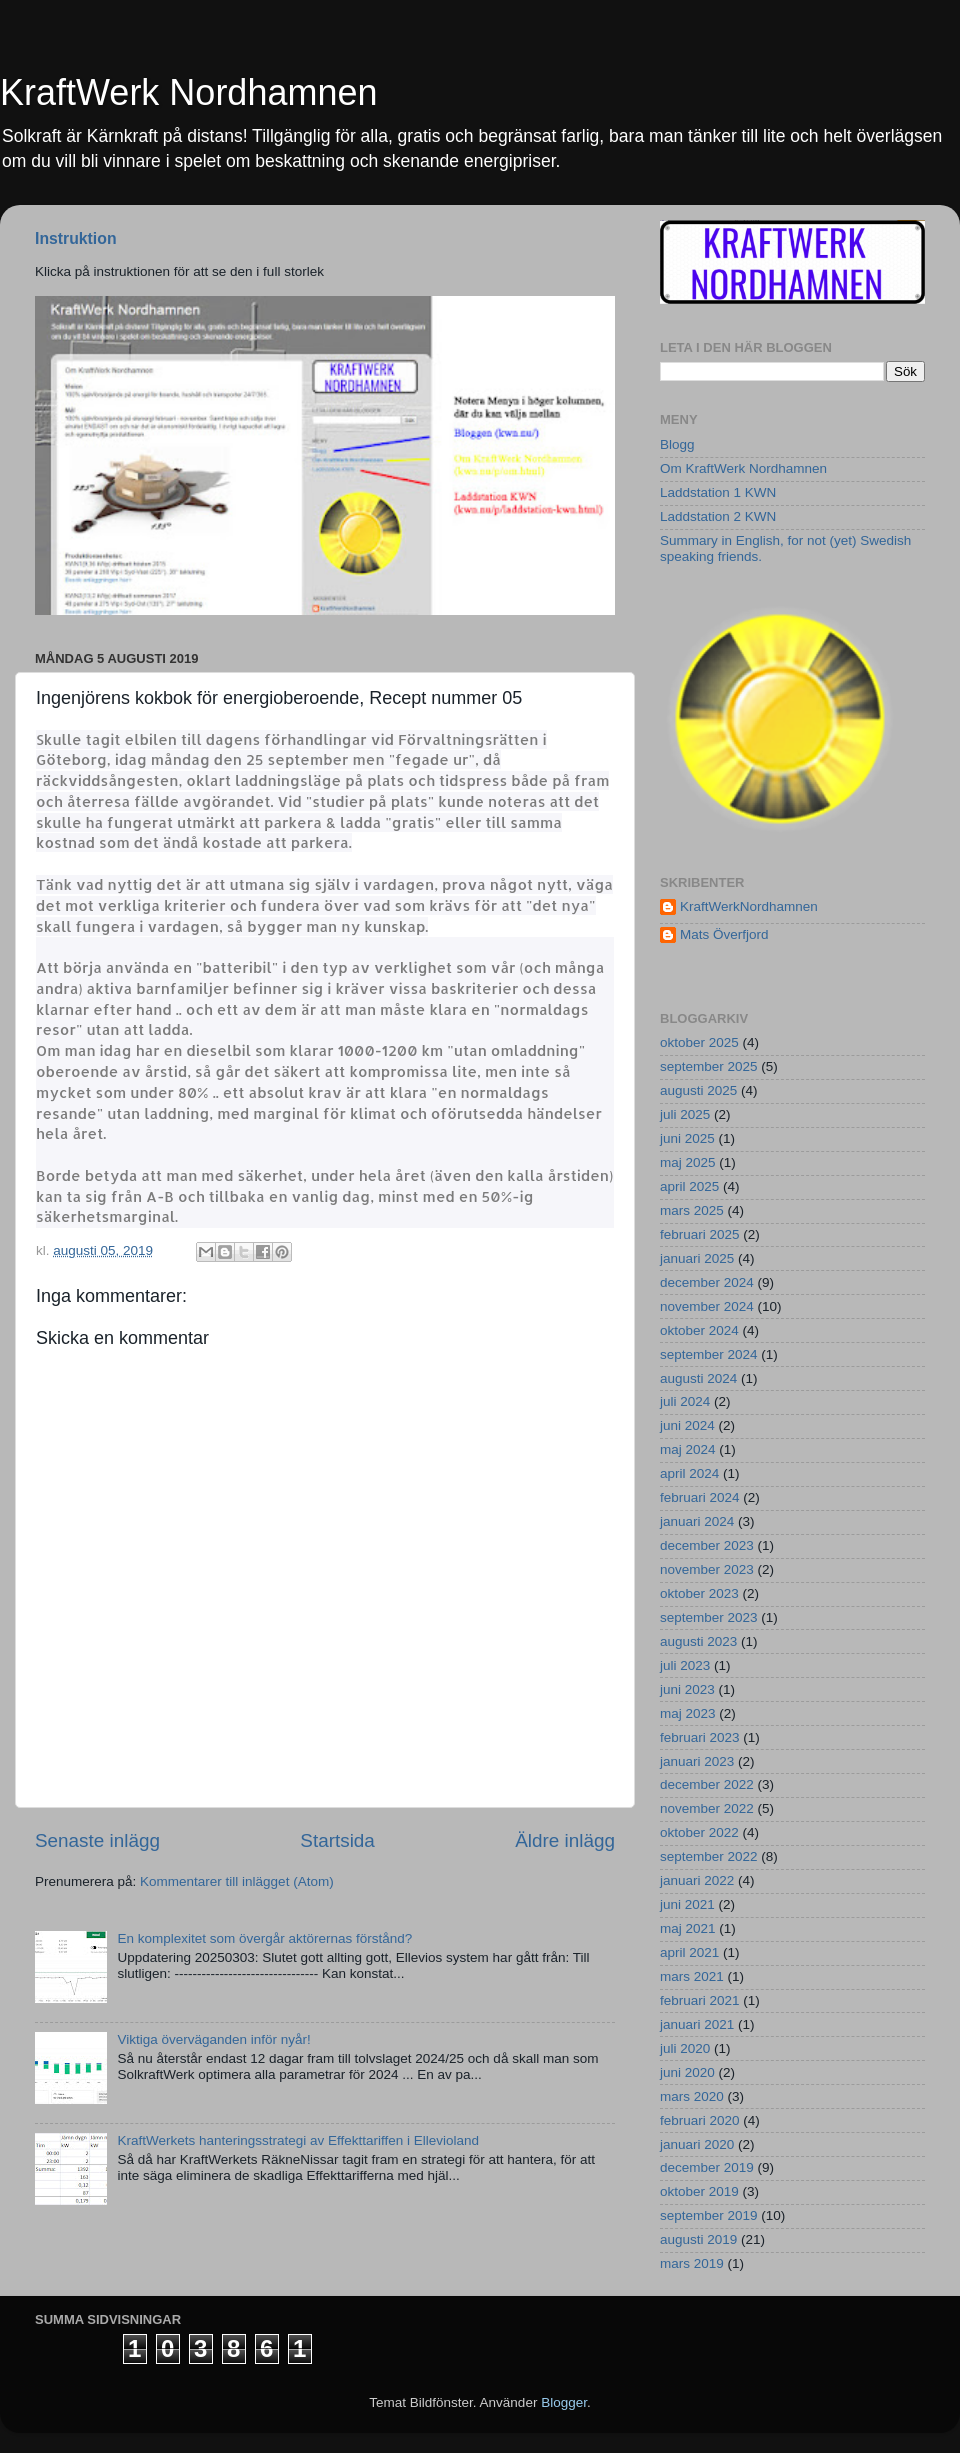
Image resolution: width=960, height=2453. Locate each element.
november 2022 (707, 1808)
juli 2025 (685, 1114)
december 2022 (707, 1784)
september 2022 (709, 1856)
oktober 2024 (699, 1330)
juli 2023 (685, 1665)
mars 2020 (692, 2096)
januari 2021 (697, 2024)
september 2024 (709, 1354)
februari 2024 (700, 1497)
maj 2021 (688, 1928)
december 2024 (707, 1282)
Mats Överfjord (724, 934)
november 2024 (707, 1306)
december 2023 (707, 1545)
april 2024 (689, 1473)
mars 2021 (692, 1976)
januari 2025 (697, 1258)
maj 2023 (688, 1713)
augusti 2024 (698, 1378)
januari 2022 (697, 1880)
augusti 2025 (698, 1090)
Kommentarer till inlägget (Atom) (237, 1881)
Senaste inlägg (97, 1840)
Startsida (337, 1840)
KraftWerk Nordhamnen (189, 92)
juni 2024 (687, 1425)
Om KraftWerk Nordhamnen (743, 468)
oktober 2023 (699, 1593)
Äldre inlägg (565, 1840)
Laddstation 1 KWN (718, 492)
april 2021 (689, 1952)
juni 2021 (687, 1904)
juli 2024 (685, 1401)
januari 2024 (697, 1521)
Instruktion (76, 238)
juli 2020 (685, 2048)
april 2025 (689, 1186)
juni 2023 (687, 1689)
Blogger (564, 2402)
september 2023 (709, 1617)
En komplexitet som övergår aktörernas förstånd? (264, 1938)
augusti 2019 (698, 2239)
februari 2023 (700, 1737)
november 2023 (707, 1569)
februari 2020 (700, 2120)
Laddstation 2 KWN (718, 516)
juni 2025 (687, 1138)
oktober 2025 (699, 1042)
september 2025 (709, 1066)
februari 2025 (700, 1234)
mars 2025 (692, 1210)
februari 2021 (700, 2000)
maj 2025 (688, 1162)
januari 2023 (697, 1761)
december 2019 (707, 2167)
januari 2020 (697, 2144)
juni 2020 (687, 2072)
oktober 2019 (699, 2191)
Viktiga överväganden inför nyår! (213, 2039)
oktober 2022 (699, 1832)
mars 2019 (692, 2263)
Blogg (677, 444)
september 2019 (709, 2215)
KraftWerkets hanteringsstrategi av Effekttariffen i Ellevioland (298, 2140)
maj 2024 (688, 1449)
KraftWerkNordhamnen (749, 906)
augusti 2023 (698, 1641)
